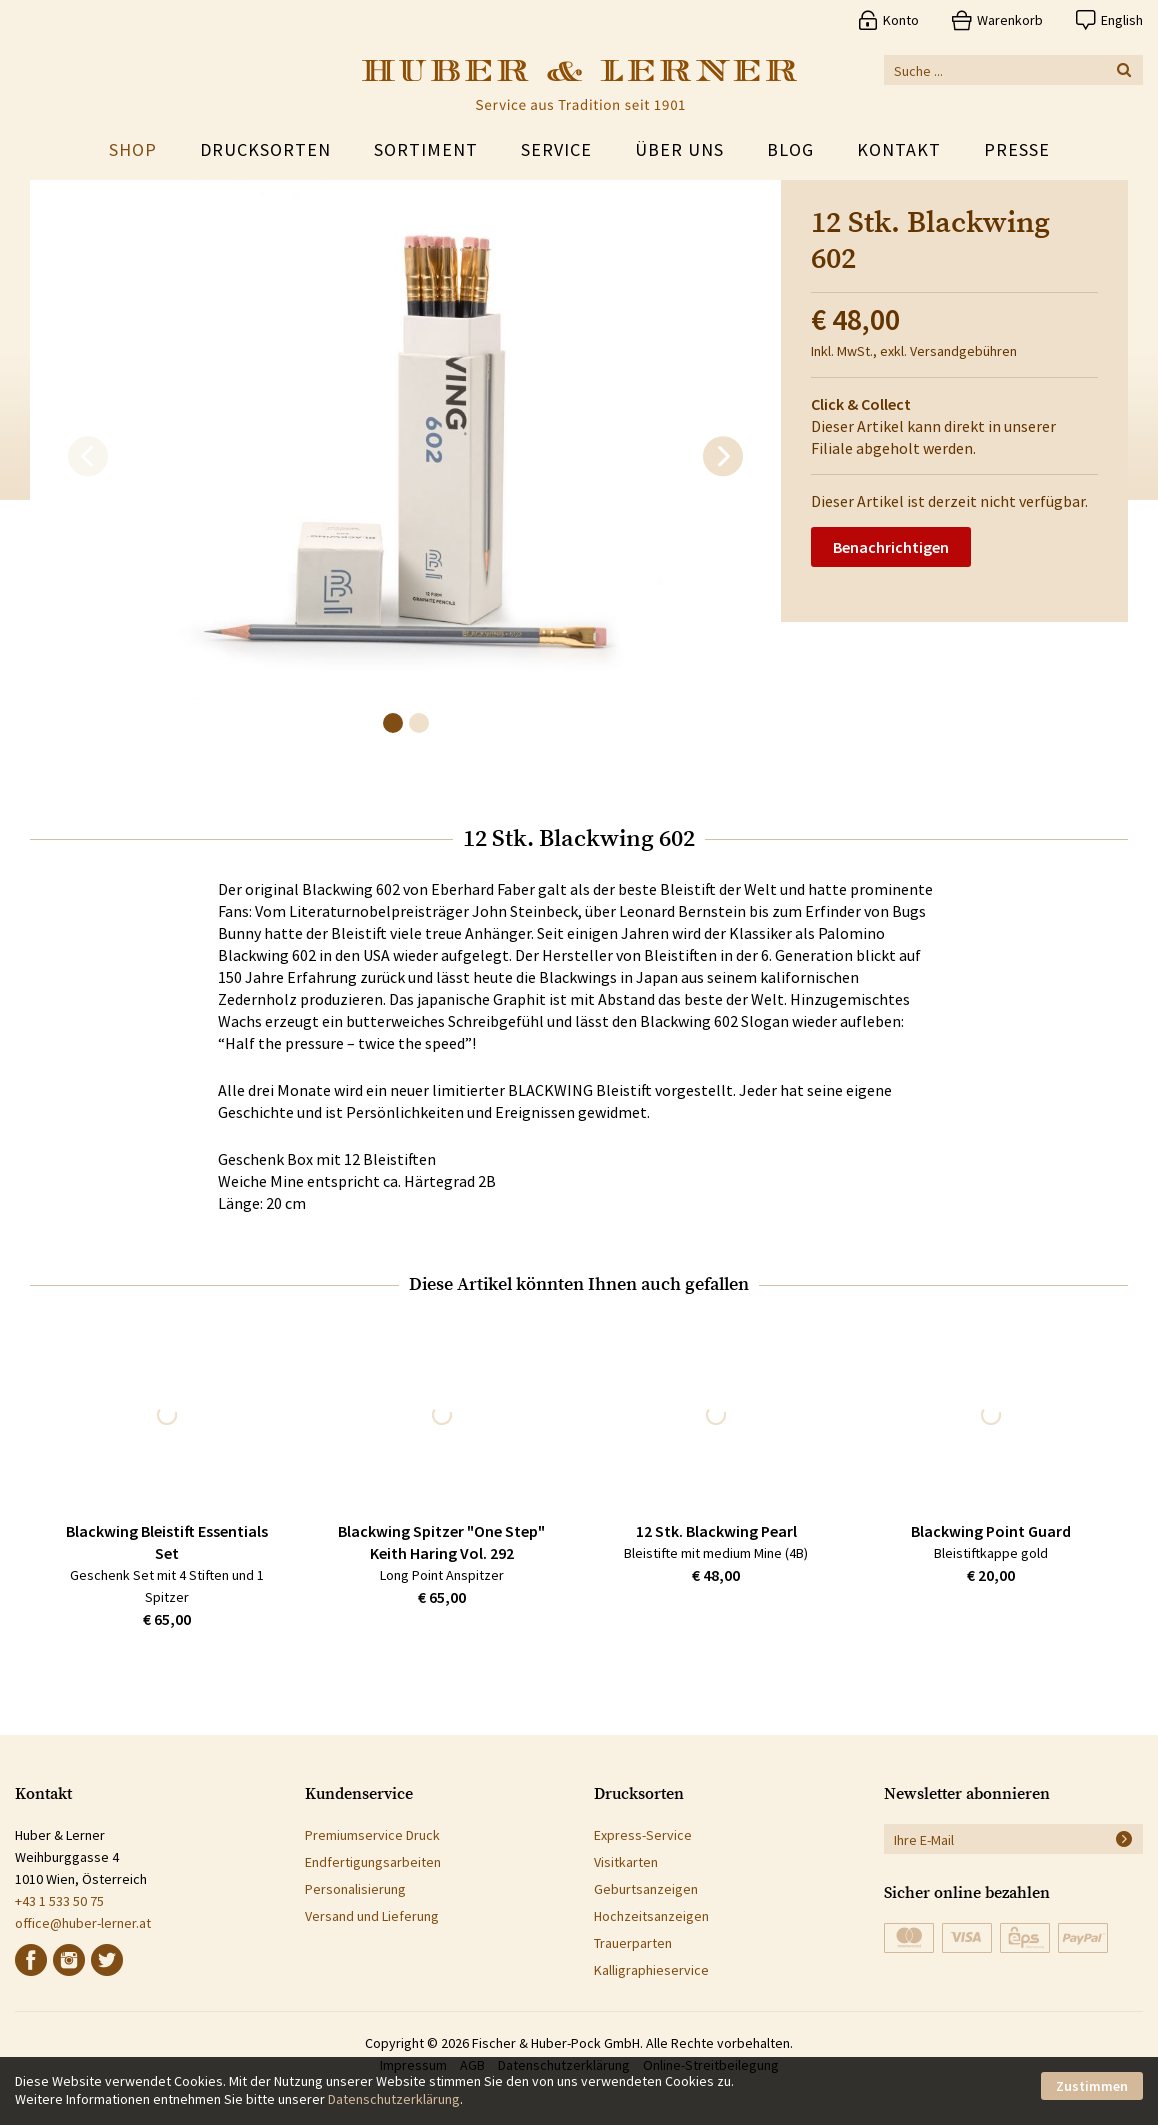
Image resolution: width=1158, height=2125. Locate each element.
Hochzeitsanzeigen (651, 1916)
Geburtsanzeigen (646, 1889)
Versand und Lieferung (372, 1916)
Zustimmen (1092, 2086)
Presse (1017, 149)
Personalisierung (355, 1889)
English (1122, 20)
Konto (901, 20)
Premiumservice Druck (372, 1835)
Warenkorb (1010, 20)
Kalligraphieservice (651, 1970)
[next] (723, 457)
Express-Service (643, 1835)
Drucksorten (265, 149)
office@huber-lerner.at (83, 1923)
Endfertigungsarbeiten (373, 1862)
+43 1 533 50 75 (59, 1901)
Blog (790, 149)
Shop (133, 149)
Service (556, 149)
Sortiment (426, 149)
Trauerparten (633, 1943)
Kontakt (899, 149)
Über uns (679, 149)
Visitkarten (626, 1862)
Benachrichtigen (891, 547)
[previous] (88, 457)
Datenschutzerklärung (394, 2099)
